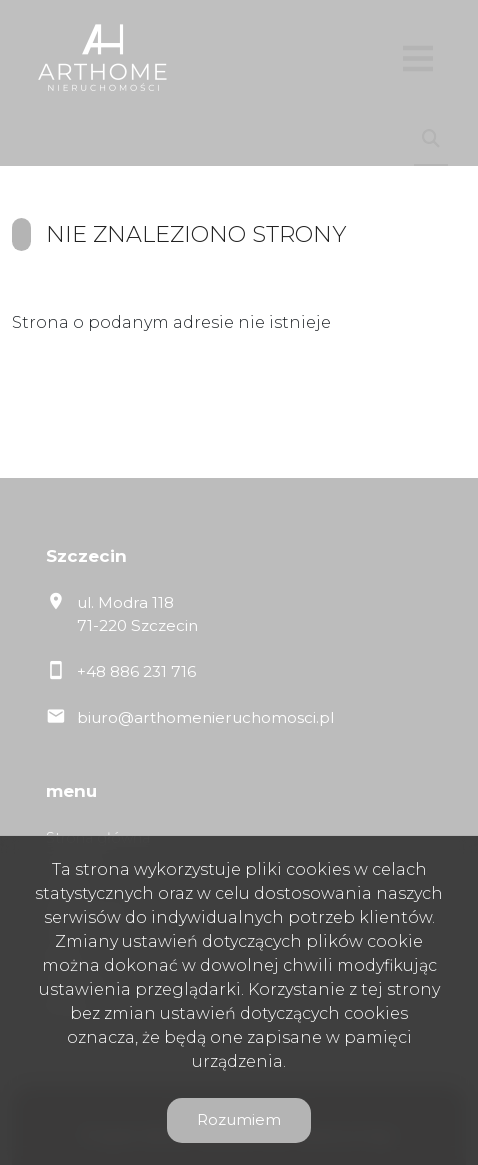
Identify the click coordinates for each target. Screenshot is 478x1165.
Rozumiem (239, 1119)
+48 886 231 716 (136, 671)
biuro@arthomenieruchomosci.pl (205, 717)
